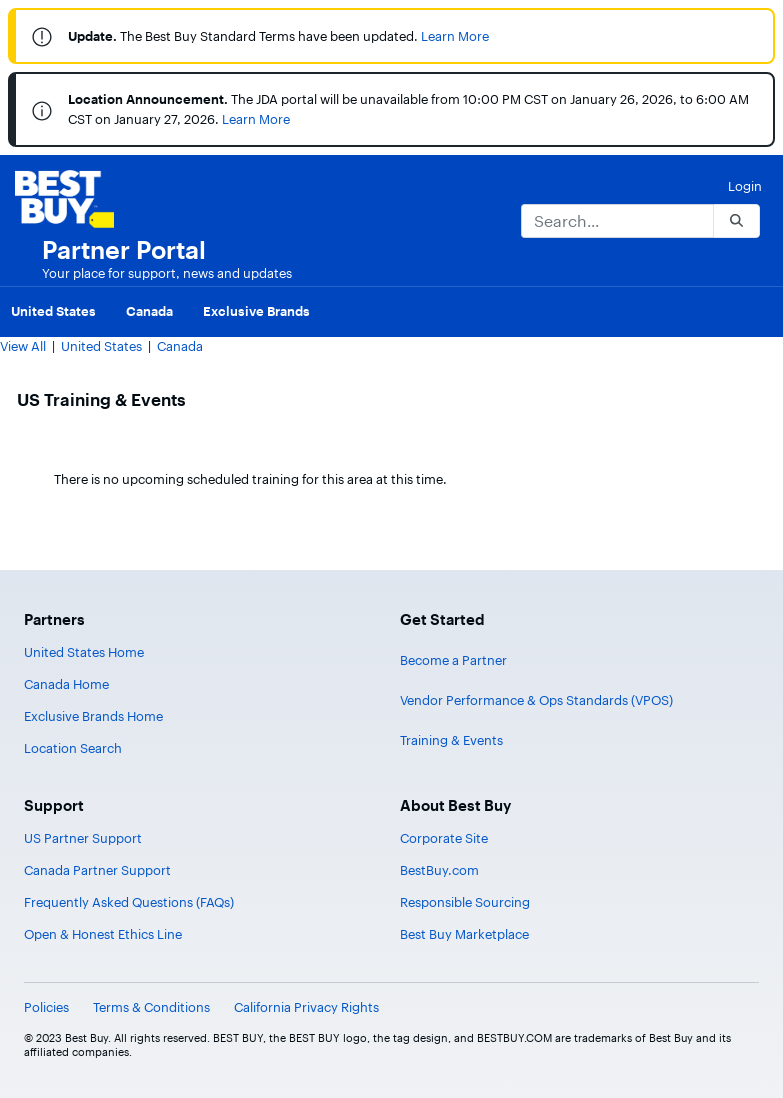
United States (101, 346)
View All (23, 346)
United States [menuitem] (53, 311)
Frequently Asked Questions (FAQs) (129, 902)
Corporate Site (444, 838)
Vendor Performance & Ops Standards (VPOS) (536, 700)
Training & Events (451, 740)
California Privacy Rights (306, 1007)
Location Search (73, 748)
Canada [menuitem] (149, 311)
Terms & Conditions (151, 1007)
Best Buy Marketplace (464, 934)
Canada (180, 346)
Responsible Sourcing (465, 902)
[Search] (617, 221)
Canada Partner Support (97, 870)
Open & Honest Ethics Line (103, 934)
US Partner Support (83, 838)
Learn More (455, 36)
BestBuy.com (439, 870)
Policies (46, 1007)
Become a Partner (453, 660)
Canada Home (66, 684)
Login (745, 186)
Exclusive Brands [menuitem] (256, 311)
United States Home (84, 652)
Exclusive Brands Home (93, 716)
